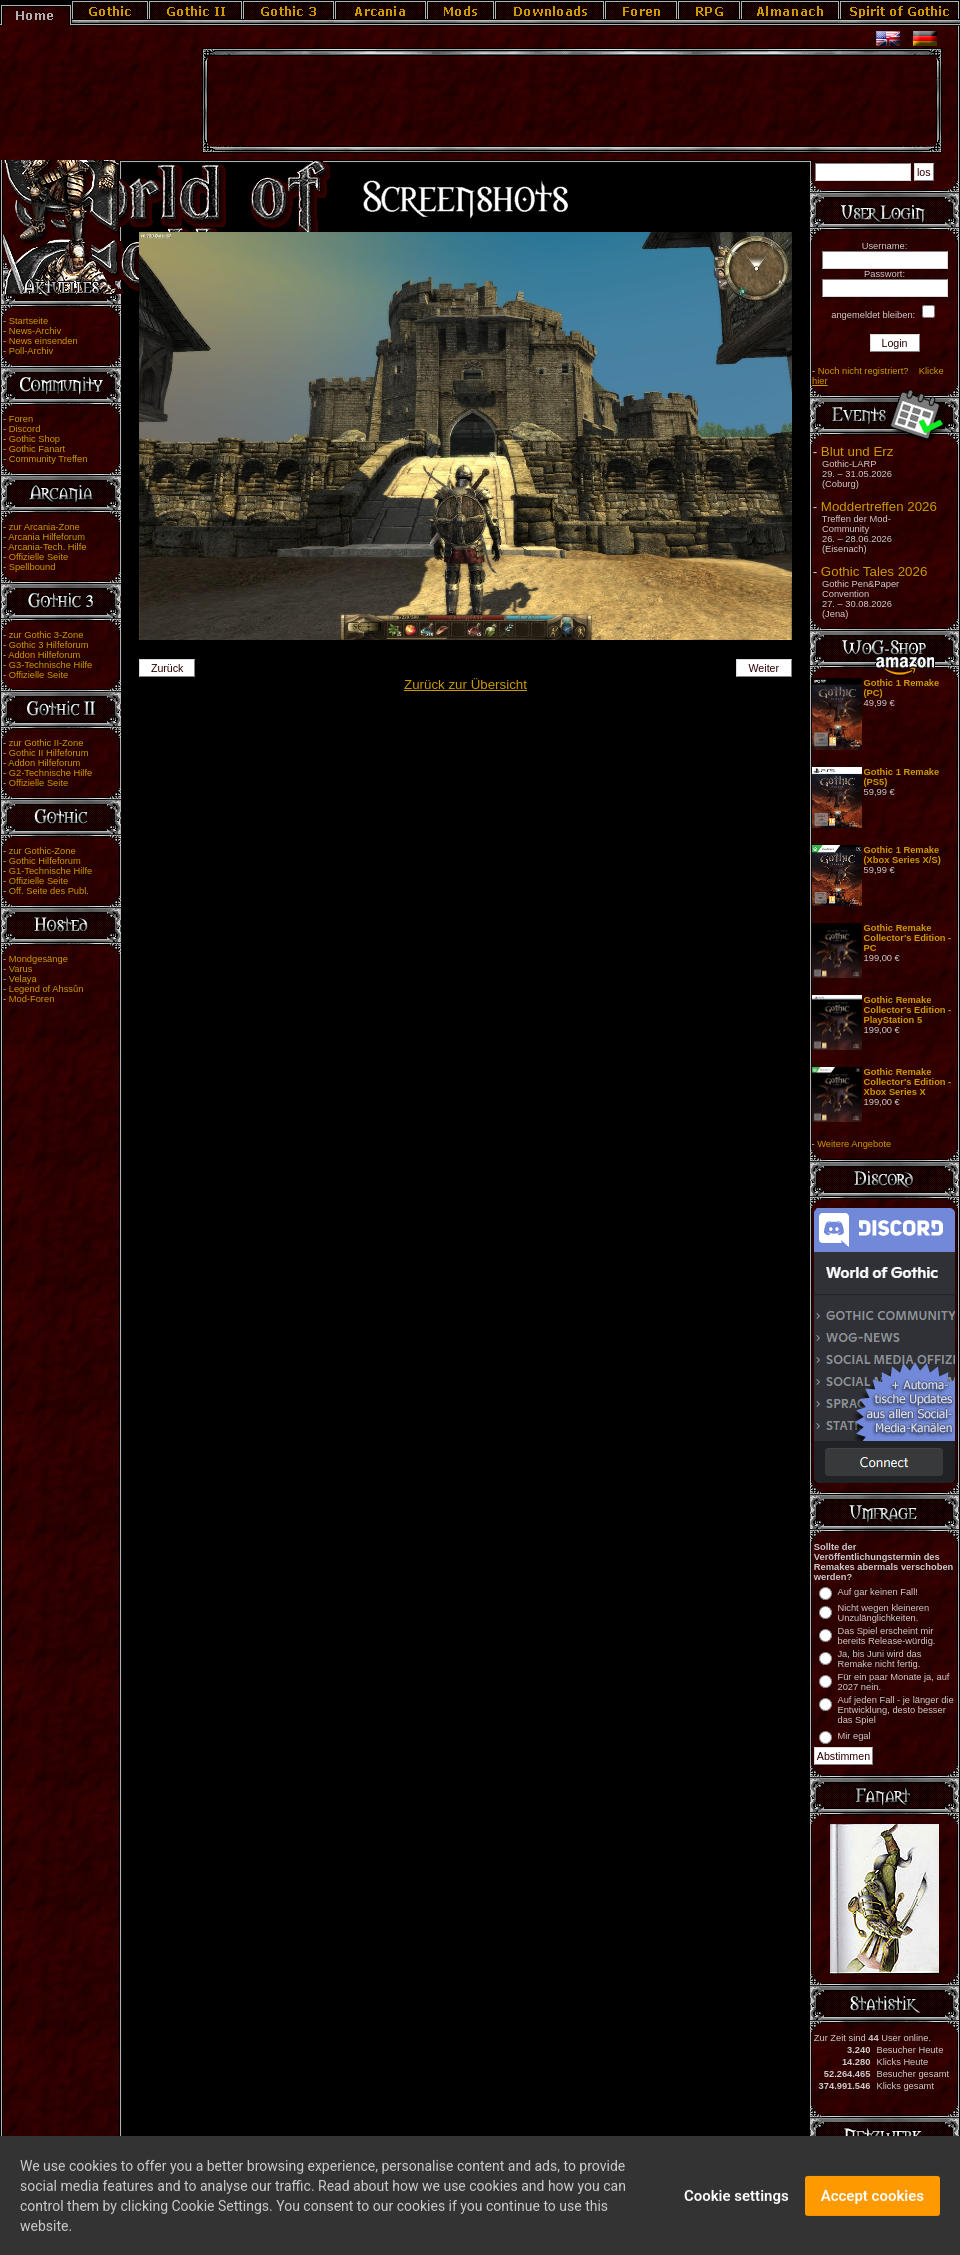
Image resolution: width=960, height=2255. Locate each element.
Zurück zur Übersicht (465, 684)
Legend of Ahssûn (46, 989)
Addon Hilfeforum (44, 655)
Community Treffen (48, 459)
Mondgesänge (38, 959)
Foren (21, 419)
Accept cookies (872, 2207)
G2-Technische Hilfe (50, 773)
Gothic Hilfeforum (45, 861)
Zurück (167, 668)
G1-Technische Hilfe (50, 871)
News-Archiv (35, 331)
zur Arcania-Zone (44, 527)
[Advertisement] (572, 101)
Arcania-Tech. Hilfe (47, 547)
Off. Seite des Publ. (49, 891)
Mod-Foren (32, 999)
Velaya (23, 979)
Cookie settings (736, 2207)
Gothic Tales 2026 (874, 571)
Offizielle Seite (38, 557)
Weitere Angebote (854, 1144)
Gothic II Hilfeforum (49, 753)
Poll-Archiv (31, 351)
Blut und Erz (857, 451)
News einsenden (43, 341)
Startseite (28, 321)
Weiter (764, 668)
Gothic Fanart (37, 449)
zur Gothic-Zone (42, 851)
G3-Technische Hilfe (50, 665)
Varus (21, 969)
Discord (25, 429)
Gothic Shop (34, 439)
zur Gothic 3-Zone (46, 635)
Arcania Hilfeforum (46, 537)
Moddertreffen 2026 (879, 506)
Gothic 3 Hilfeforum (49, 645)
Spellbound (32, 567)
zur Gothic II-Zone (46, 743)
